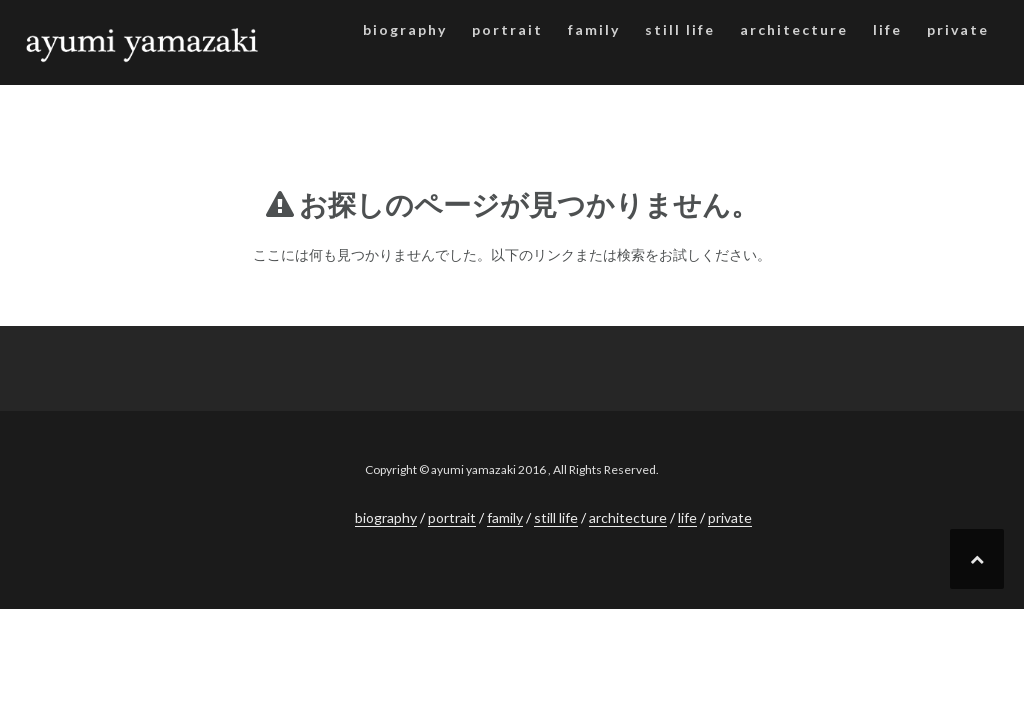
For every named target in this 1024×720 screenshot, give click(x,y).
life (887, 29)
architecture (794, 29)
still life (680, 29)
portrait (507, 29)
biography (405, 29)
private (958, 29)
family (594, 29)
